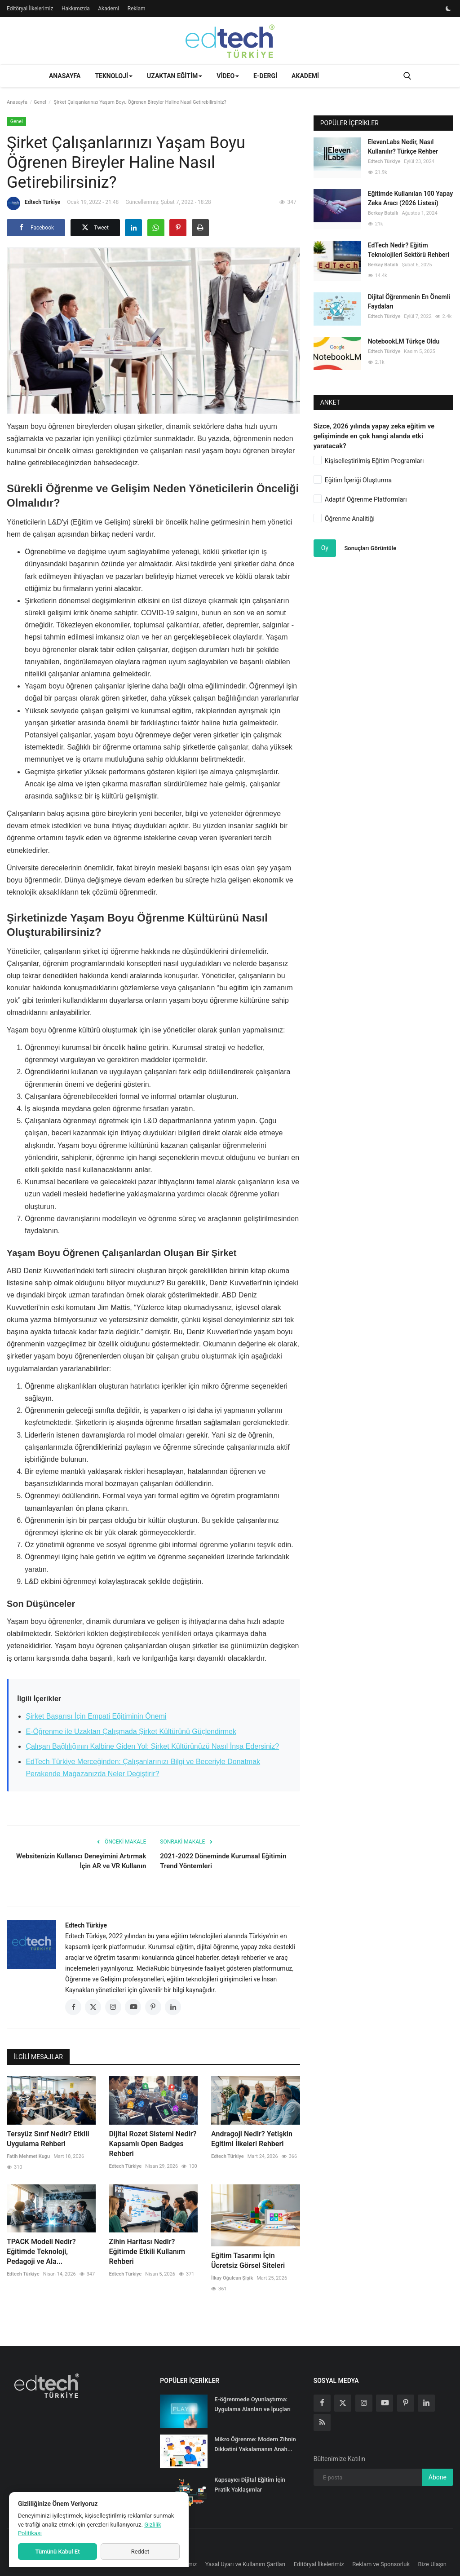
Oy (324, 547)
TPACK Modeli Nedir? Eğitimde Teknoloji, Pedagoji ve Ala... (41, 2251)
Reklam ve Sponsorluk (381, 2564)
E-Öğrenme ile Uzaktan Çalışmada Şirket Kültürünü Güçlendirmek (131, 1731)
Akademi (108, 8)
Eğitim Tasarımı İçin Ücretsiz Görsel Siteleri (248, 2260)
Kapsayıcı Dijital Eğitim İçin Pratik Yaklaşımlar (249, 2484)
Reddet (140, 2551)
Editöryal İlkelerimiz (30, 8)
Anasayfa (64, 75)
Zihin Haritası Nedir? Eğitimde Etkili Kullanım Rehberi (147, 2251)
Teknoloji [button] (114, 75)
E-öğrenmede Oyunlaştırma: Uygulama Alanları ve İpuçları (252, 2404)
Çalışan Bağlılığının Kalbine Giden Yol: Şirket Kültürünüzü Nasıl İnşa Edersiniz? (152, 1746)
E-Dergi (265, 75)
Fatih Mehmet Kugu (28, 2156)
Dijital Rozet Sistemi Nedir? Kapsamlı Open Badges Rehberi (153, 2144)
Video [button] (228, 75)
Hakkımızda (76, 8)
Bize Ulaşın (432, 2564)
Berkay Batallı (383, 213)
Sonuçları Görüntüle (370, 548)
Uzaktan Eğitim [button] (174, 75)
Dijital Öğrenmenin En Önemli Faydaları (409, 301)
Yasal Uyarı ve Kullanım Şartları (245, 2564)
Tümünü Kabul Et (57, 2551)
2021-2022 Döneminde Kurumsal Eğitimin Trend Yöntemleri (223, 1861)
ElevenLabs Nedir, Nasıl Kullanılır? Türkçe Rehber (403, 146)
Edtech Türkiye (33, 203)
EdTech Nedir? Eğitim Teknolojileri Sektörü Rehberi (408, 250)
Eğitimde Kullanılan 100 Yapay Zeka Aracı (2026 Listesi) (410, 198)
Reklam (137, 8)
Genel (40, 102)
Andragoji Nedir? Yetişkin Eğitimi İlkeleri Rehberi (251, 2139)
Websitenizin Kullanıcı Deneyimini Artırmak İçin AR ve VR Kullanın (81, 1861)
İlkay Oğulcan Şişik (232, 2278)
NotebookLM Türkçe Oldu (404, 341)
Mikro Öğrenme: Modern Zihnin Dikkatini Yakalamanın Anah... (255, 2444)
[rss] (322, 2422)
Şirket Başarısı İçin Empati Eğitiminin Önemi (96, 1716)
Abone (438, 2477)
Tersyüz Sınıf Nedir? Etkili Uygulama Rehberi (48, 2139)
